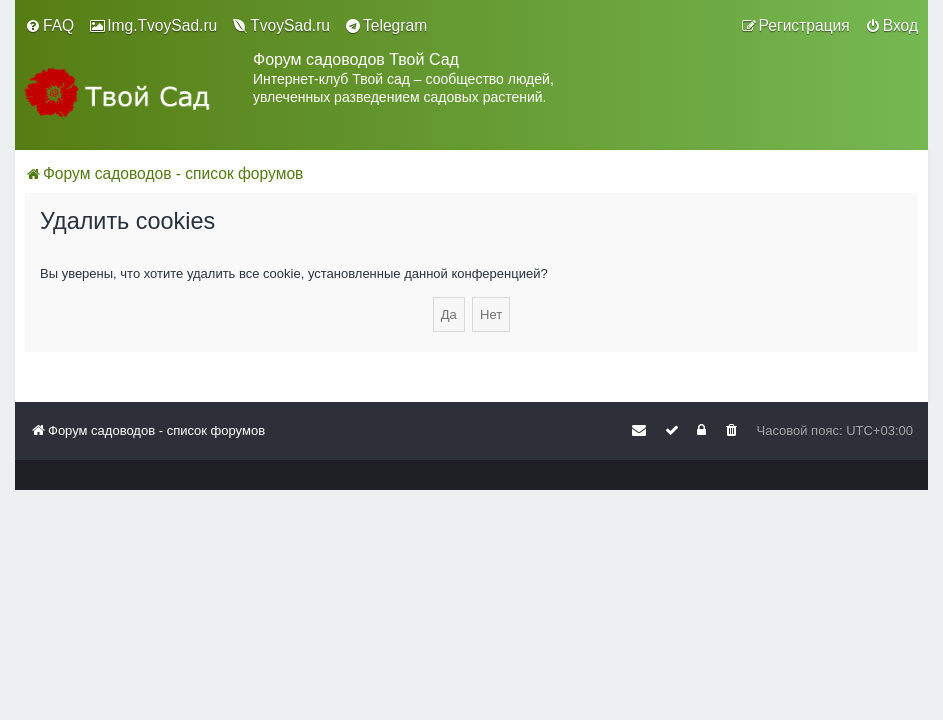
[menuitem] (49, 26)
